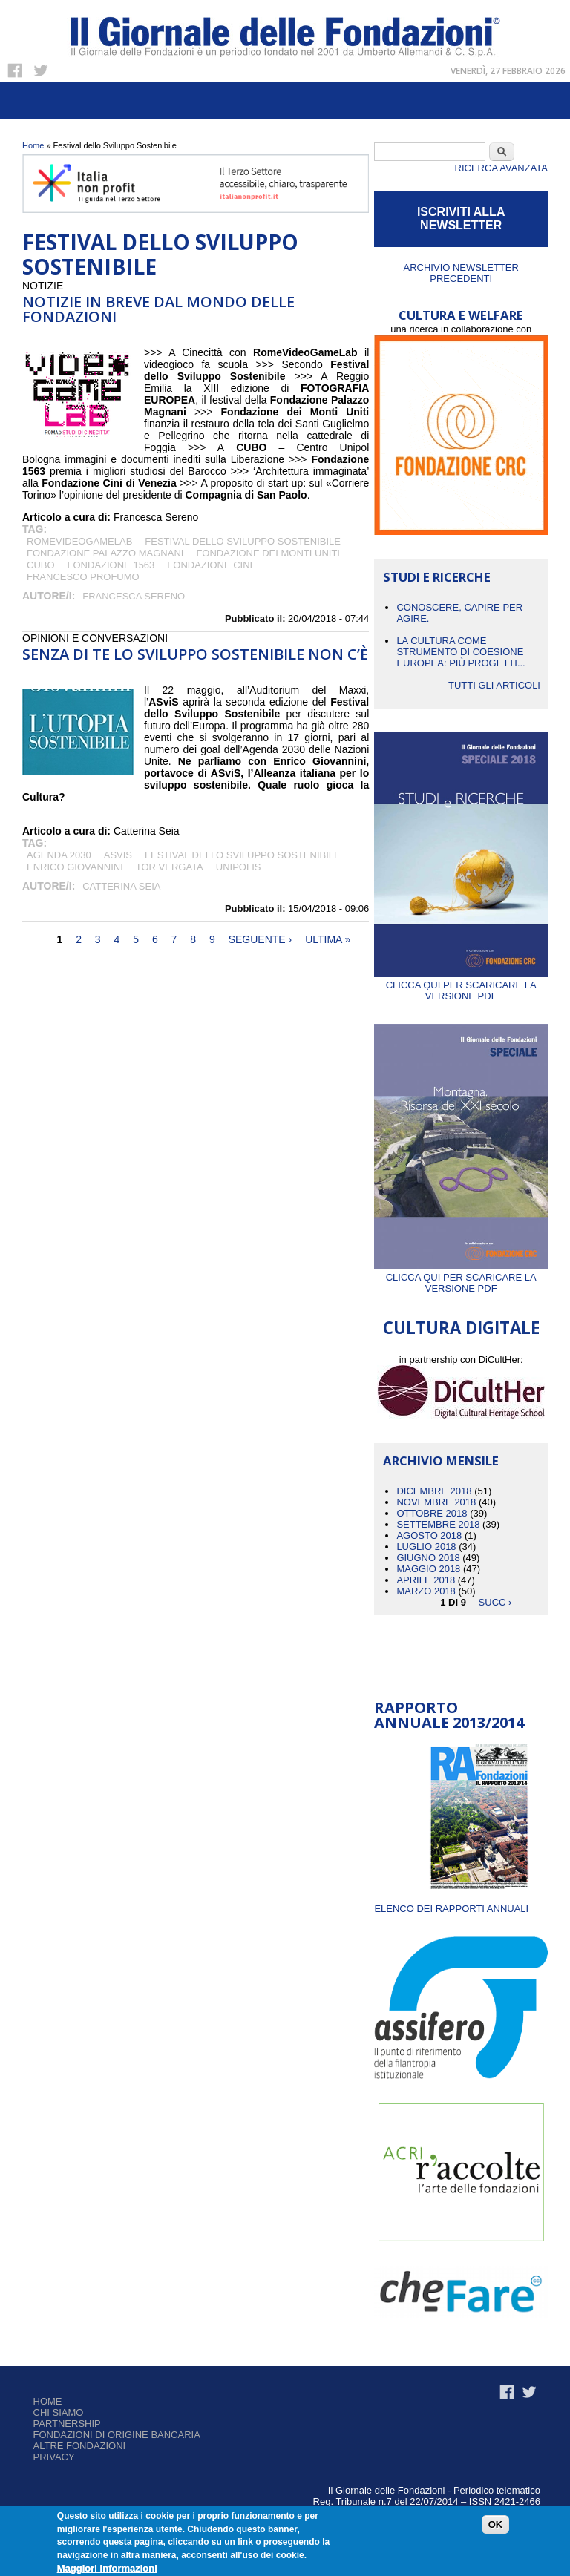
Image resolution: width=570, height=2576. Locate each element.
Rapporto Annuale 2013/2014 (449, 1715)
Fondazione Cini (209, 565)
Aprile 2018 (425, 1580)
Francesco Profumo (83, 576)
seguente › (260, 939)
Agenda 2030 (59, 855)
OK (495, 2524)
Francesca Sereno (133, 596)
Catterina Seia (121, 886)
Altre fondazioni (79, 2445)
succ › (495, 1602)
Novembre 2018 (436, 1502)
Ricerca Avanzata (501, 168)
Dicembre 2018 (433, 1490)
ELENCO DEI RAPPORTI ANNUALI (451, 1908)
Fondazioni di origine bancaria (116, 2434)
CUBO (41, 565)
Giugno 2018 (427, 1557)
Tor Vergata (169, 867)
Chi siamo (58, 2412)
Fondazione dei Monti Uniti (268, 553)
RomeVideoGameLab (79, 541)
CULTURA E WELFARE (461, 314)
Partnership (67, 2423)
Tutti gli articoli (494, 685)
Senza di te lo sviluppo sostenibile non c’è (195, 654)
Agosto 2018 (429, 1535)
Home (33, 145)
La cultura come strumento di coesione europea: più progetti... (460, 651)
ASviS (118, 855)
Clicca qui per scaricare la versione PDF (461, 985)
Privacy (54, 2456)
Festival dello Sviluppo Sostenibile (243, 541)
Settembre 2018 (437, 1524)
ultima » (327, 939)
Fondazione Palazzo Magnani (105, 553)
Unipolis (238, 867)
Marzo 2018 (425, 1591)
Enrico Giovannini (75, 867)
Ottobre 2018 (431, 1513)
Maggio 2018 (428, 1568)
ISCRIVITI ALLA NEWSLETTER (461, 218)
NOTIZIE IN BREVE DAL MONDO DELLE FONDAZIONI (158, 309)
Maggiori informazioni (107, 2568)
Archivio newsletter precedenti (461, 273)
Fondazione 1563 (111, 565)
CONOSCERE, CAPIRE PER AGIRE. (459, 613)
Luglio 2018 (426, 1546)
